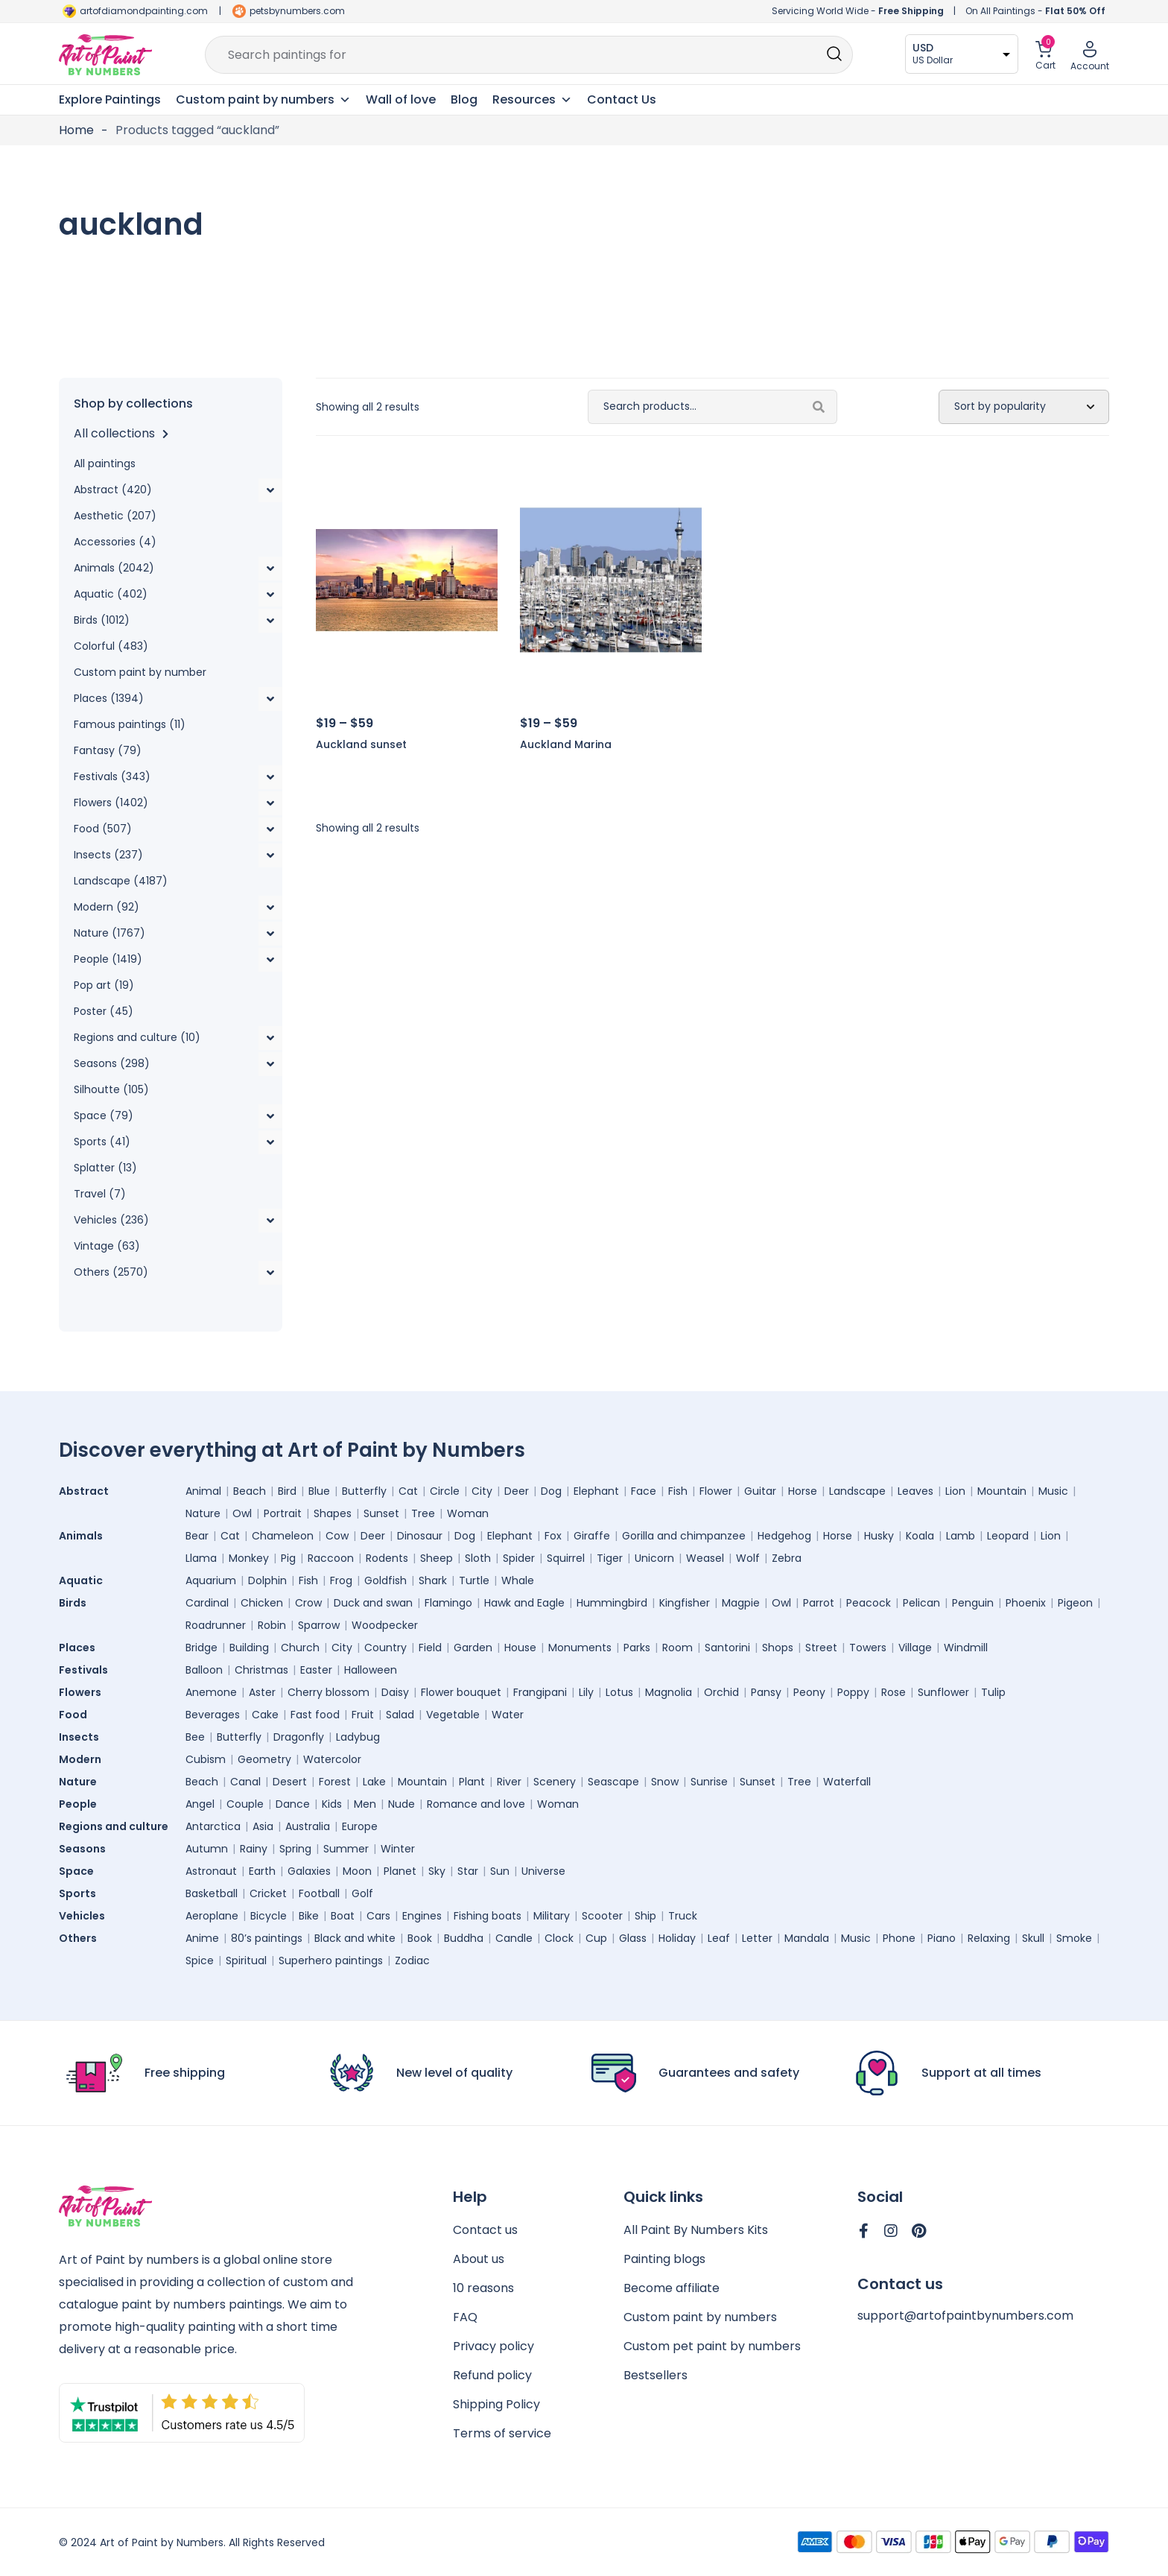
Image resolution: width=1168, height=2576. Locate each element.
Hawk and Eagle (524, 1602)
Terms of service (502, 2433)
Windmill (966, 1647)
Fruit (363, 1714)
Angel (200, 1804)
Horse (802, 1491)
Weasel (705, 1558)
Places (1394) (109, 698)
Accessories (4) (115, 541)
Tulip (993, 1692)
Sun (500, 1871)
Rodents (387, 1558)
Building (249, 1647)
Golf (362, 1893)
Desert (290, 1781)
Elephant (596, 1491)
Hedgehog (784, 1535)
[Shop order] (1024, 407)
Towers (867, 1647)
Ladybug (358, 1737)
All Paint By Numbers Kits (695, 2229)
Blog (464, 99)
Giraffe (592, 1535)
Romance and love (476, 1804)
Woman (468, 1513)
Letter (757, 1938)
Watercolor (332, 1759)
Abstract (87, 1491)
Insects (83, 1737)
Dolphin (267, 1580)
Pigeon (1075, 1602)
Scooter (602, 1915)
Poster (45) (103, 1011)
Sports (81, 1893)
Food (77, 1714)
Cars (378, 1915)
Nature (202, 1513)
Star (467, 1871)
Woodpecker (385, 1625)
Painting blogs (664, 2259)
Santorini (727, 1647)
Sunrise (709, 1781)
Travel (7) (100, 1193)
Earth (262, 1871)
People (81, 1804)
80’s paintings (266, 1938)
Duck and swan (373, 1602)
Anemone (211, 1692)
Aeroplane (211, 1915)
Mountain (1001, 1491)
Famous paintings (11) (129, 724)
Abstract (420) (113, 489)
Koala (920, 1535)
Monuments (580, 1647)
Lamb (960, 1535)
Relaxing (989, 1938)
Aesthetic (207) (115, 515)
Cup (596, 1938)
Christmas (261, 1669)
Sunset (381, 1513)
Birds (76, 1602)
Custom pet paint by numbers (712, 2346)
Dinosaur (419, 1535)
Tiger (610, 1558)
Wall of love (401, 99)
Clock (559, 1938)
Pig (288, 1558)
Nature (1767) (109, 932)
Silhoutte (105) (111, 1089)
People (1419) (108, 959)
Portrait (283, 1513)
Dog (551, 1491)
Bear (197, 1535)
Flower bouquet (461, 1692)
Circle (445, 1491)
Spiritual (246, 1960)
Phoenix (1026, 1602)
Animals (84, 1535)
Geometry (264, 1759)
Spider (519, 1558)
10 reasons (483, 2288)
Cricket (268, 1893)
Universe (543, 1871)
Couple (245, 1804)
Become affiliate (671, 2288)
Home (76, 130)
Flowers (84, 1692)
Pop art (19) (104, 985)
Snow (665, 1781)
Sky (436, 1871)
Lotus (619, 1692)
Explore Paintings (110, 99)
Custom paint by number (140, 672)
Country (385, 1647)
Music (1053, 1491)
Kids (332, 1804)
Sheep (436, 1558)
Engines (422, 1915)
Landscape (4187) (121, 880)
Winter (398, 1848)
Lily (586, 1692)
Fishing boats (487, 1915)
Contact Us (621, 99)
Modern (84, 1759)
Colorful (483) (111, 646)
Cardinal (207, 1602)
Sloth (478, 1558)
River (509, 1781)
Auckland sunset (361, 744)
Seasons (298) (112, 1063)
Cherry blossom (328, 1692)
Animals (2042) (114, 567)
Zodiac (412, 1960)
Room (677, 1647)
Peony (809, 1692)
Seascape (613, 1781)
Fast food (315, 1714)
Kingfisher (684, 1602)
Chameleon (283, 1535)
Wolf (748, 1558)
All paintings (105, 463)
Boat (343, 1915)
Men (365, 1804)
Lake (374, 1781)
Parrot (818, 1602)
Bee (195, 1737)
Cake (265, 1714)
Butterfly (364, 1491)
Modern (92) (106, 906)
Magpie (741, 1602)
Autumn (206, 1848)
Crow (308, 1602)
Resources (532, 100)
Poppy (853, 1692)
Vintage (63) (107, 1245)
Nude (401, 1804)
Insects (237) (108, 854)
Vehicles (85, 1915)
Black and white (355, 1938)
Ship (645, 1915)
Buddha (463, 1938)
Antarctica (213, 1826)
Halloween (370, 1669)
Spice (199, 1960)
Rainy (253, 1848)
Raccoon (331, 1558)
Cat (408, 1491)
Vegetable (453, 1714)
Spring (295, 1848)
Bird (287, 1491)
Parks (636, 1647)
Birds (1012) (102, 620)
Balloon (204, 1669)
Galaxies (309, 1871)
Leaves (915, 1491)
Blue (319, 1491)
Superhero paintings (331, 1960)
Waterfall (847, 1781)
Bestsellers (655, 2375)
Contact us (485, 2229)
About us (478, 2259)
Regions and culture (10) (137, 1037)
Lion (955, 1491)
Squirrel (566, 1558)
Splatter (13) (105, 1167)
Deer (516, 1491)
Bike (309, 1915)
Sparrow (319, 1625)
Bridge (201, 1647)
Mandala (806, 1938)
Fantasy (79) (108, 750)
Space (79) (103, 1115)
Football (319, 1893)
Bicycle (268, 1915)
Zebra (787, 1558)
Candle (514, 1938)
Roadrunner (215, 1625)
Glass (633, 1938)
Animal (203, 1491)
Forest (335, 1781)
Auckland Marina (566, 744)
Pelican (921, 1602)
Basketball (211, 1893)
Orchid (721, 1692)
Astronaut (211, 1871)
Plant (472, 1781)
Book (419, 1938)
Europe (360, 1826)
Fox (553, 1535)
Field (430, 1647)
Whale (517, 1580)
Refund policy (492, 2375)
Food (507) (103, 828)
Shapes (333, 1513)
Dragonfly (298, 1737)
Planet (400, 1871)
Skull (1033, 1938)
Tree (423, 1513)
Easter (316, 1669)
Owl (242, 1513)
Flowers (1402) (111, 802)
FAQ (465, 2317)
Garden (473, 1647)
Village (915, 1647)
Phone (899, 1938)
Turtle (474, 1580)
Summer (346, 1848)
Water (508, 1714)
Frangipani (540, 1692)
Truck (682, 1915)
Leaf (719, 1938)
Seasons (86, 1848)
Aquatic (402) (110, 593)
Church (300, 1647)
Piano (941, 1938)
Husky (879, 1535)
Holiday (677, 1938)
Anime (202, 1938)
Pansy (766, 1692)
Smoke (1074, 1938)
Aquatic (84, 1580)
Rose (893, 1692)
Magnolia (668, 1692)
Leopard (1008, 1535)
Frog (341, 1580)
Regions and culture (117, 1826)
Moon (357, 1871)
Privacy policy (493, 2346)
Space (80, 1871)
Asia (263, 1826)
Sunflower (943, 1692)
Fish (678, 1491)
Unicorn (654, 1558)
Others (81, 1938)
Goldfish (385, 1580)
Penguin (973, 1602)
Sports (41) (102, 1141)
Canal (245, 1781)
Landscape (857, 1491)
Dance (293, 1804)
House (520, 1647)
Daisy (395, 1692)
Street (821, 1647)
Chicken (262, 1602)
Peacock (868, 1602)
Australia (307, 1826)
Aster (262, 1692)
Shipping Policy (496, 2404)
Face (643, 1491)
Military (551, 1915)
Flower (715, 1491)
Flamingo (448, 1602)
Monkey (249, 1558)
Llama (201, 1558)
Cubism (205, 1759)
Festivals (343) (112, 776)
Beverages (212, 1714)
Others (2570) (111, 1272)
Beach (249, 1491)
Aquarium (210, 1580)
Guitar (760, 1491)
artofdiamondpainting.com (144, 10)
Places (81, 1647)
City (482, 1491)
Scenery (554, 1781)
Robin (272, 1625)
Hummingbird (612, 1602)
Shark (433, 1580)
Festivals (87, 1669)
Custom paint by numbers (700, 2317)
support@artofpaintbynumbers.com (965, 2315)
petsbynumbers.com (297, 10)
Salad (400, 1714)
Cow (337, 1535)
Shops (777, 1647)
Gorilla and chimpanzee (684, 1535)
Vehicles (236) (111, 1219)
